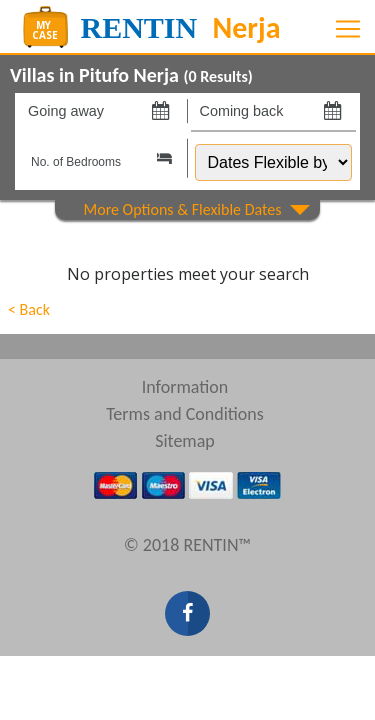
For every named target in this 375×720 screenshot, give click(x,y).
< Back (29, 309)
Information (185, 387)
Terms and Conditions (185, 414)
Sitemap (185, 441)
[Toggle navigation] (348, 29)
